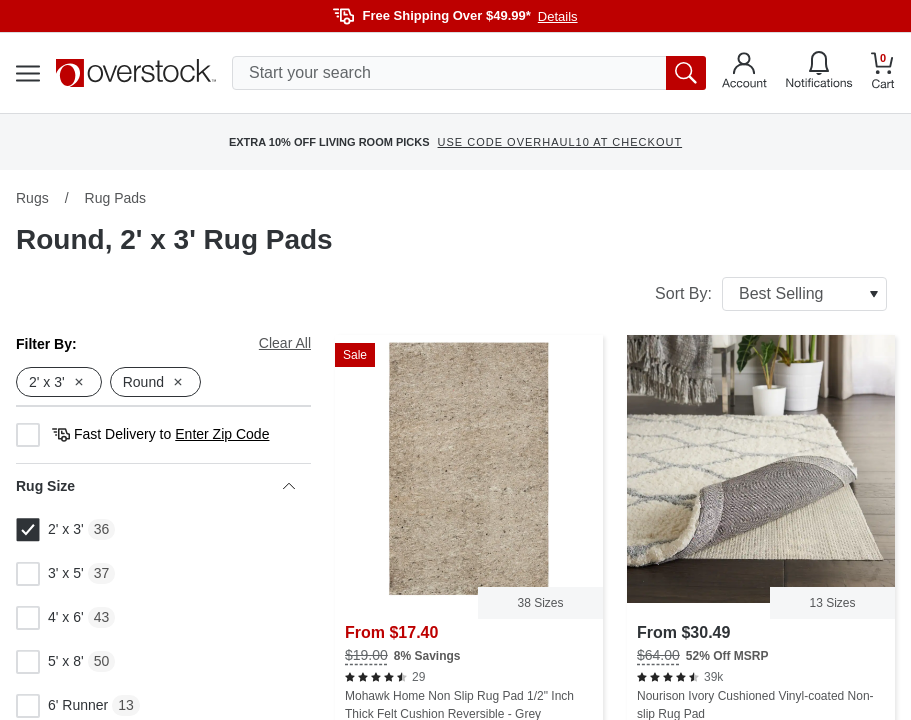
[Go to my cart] (883, 73)
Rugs (32, 198)
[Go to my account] (744, 73)
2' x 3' (50, 530)
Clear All (285, 343)
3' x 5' (50, 574)
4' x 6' (50, 618)
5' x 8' (50, 662)
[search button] (686, 73)
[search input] (469, 73)
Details (558, 16)
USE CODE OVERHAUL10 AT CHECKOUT (560, 142)
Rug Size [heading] (155, 486)
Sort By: (771, 294)
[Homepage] (136, 73)
